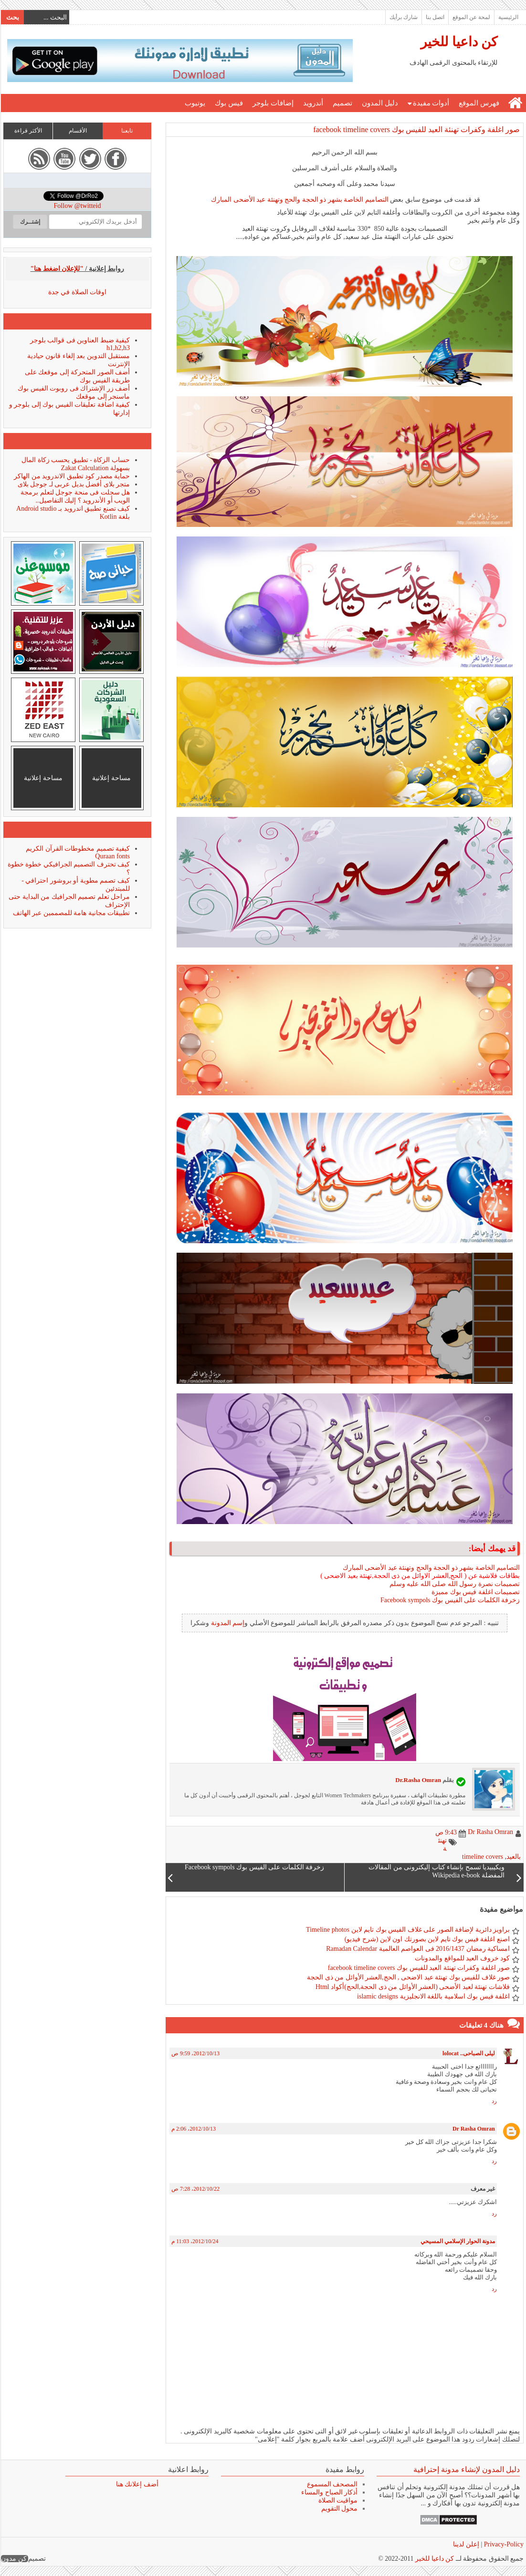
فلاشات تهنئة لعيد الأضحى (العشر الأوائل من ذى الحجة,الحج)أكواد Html (412, 1986)
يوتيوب (194, 103)
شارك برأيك (403, 17)
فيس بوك (228, 103)
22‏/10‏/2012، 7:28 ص (195, 2188)
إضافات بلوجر (272, 103)
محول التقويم (339, 2508)
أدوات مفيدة (430, 103)
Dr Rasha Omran (473, 2128)
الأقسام (77, 130)
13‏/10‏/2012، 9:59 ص (195, 2053)
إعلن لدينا (465, 2544)
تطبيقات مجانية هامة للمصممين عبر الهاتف (71, 913)
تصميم (342, 103)
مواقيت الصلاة (338, 2500)
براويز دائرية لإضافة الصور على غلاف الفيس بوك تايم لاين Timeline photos (407, 1929)
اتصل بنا (434, 17)
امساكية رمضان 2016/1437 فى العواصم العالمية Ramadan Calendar (417, 1948)
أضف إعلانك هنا (137, 2484)
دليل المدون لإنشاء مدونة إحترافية (466, 2469)
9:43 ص (445, 1832)
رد (493, 2101)
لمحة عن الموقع (471, 17)
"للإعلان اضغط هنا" (57, 268)
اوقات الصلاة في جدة (77, 292)
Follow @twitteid (77, 205)
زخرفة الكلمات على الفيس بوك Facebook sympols (449, 1600)
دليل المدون (379, 103)
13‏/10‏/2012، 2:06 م (193, 2128)
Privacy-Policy (502, 2544)
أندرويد (313, 103)
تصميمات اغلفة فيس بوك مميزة (475, 1592)
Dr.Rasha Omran (418, 1779)
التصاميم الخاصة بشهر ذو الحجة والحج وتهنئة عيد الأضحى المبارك (299, 199)
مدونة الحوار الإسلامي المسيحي (457, 2241)
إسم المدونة (227, 1623)
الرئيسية (508, 17)
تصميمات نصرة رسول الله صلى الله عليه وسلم (454, 1583)
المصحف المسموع (332, 2484)
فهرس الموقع (478, 103)
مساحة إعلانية (111, 778)
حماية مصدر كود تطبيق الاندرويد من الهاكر (71, 476)
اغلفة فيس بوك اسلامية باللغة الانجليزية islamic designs (433, 1996)
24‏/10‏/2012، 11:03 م (194, 2241)
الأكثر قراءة (28, 130)
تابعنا (126, 130)
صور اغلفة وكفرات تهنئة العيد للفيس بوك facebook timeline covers (416, 129)
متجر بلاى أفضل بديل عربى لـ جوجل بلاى (73, 484)
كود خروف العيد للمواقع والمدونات (461, 1958)
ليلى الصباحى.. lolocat (468, 2053)
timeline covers (482, 1856)
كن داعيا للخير (458, 41)
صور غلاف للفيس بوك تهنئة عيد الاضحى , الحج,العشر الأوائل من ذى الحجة (407, 1977)
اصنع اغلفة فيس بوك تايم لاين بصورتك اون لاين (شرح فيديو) (426, 1939)
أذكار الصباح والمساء (329, 2492)
